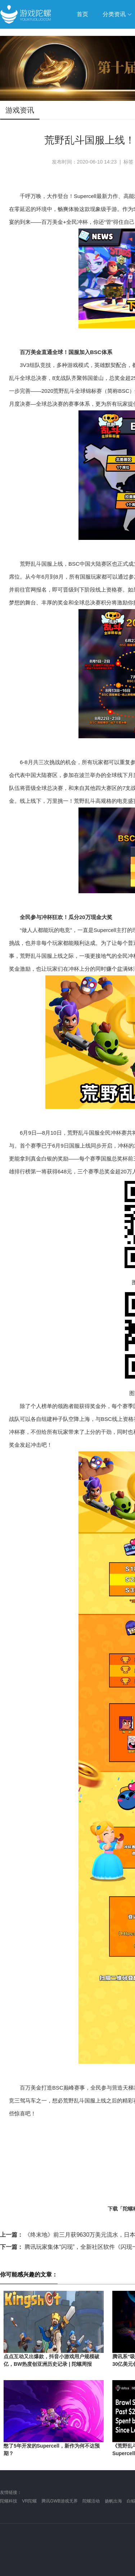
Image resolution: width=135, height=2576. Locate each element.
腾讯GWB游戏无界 (59, 2501)
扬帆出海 (113, 2501)
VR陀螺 (29, 2501)
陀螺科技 (8, 2501)
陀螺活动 (91, 2501)
